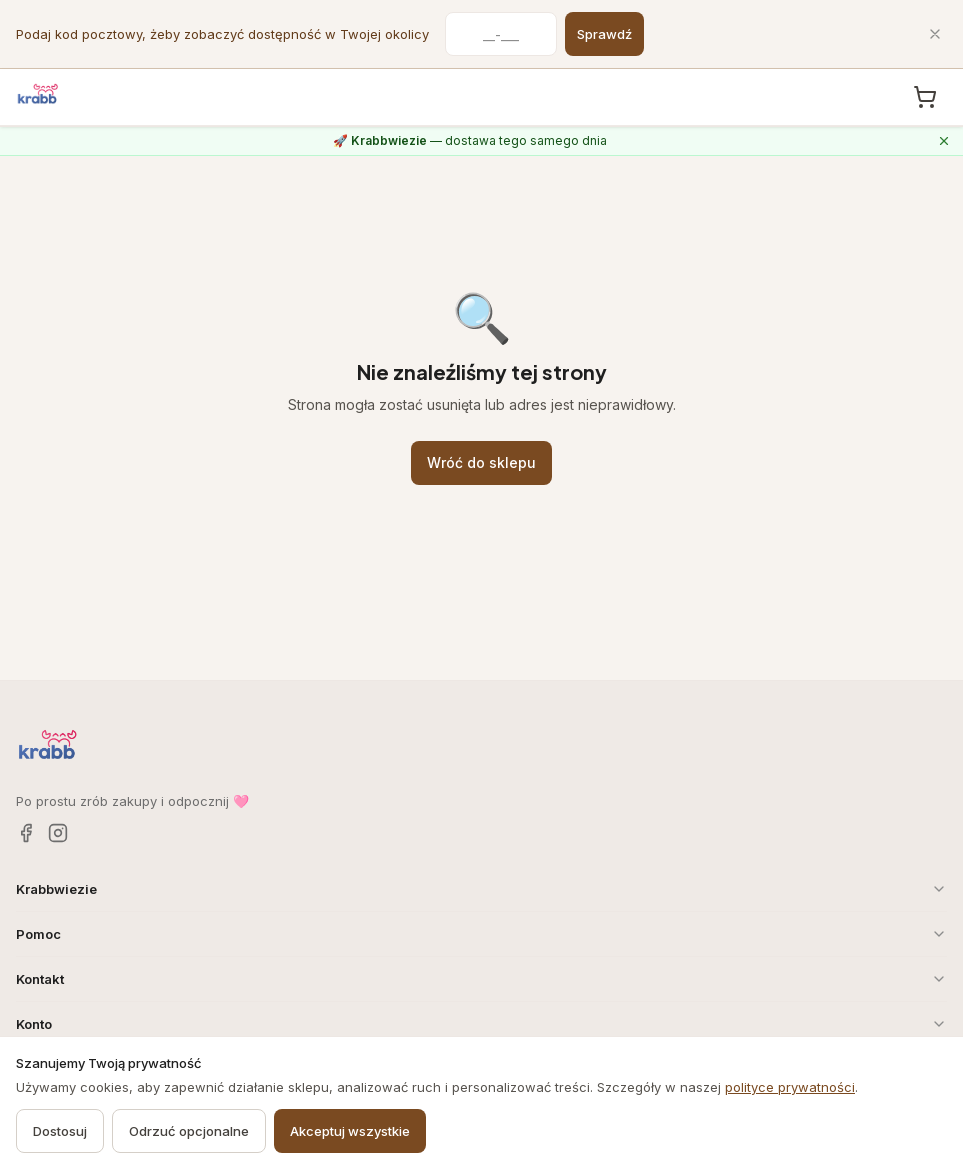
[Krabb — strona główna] (38, 94)
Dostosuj (60, 1131)
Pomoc (481, 934)
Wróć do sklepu (481, 462)
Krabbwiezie (481, 889)
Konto (481, 1024)
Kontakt (481, 979)
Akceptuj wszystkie (350, 1131)
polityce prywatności (790, 1087)
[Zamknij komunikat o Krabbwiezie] (944, 141)
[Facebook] (26, 833)
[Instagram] (58, 833)
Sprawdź (604, 34)
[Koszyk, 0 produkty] (925, 97)
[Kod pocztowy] (501, 34)
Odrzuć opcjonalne (189, 1131)
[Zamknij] (935, 34)
